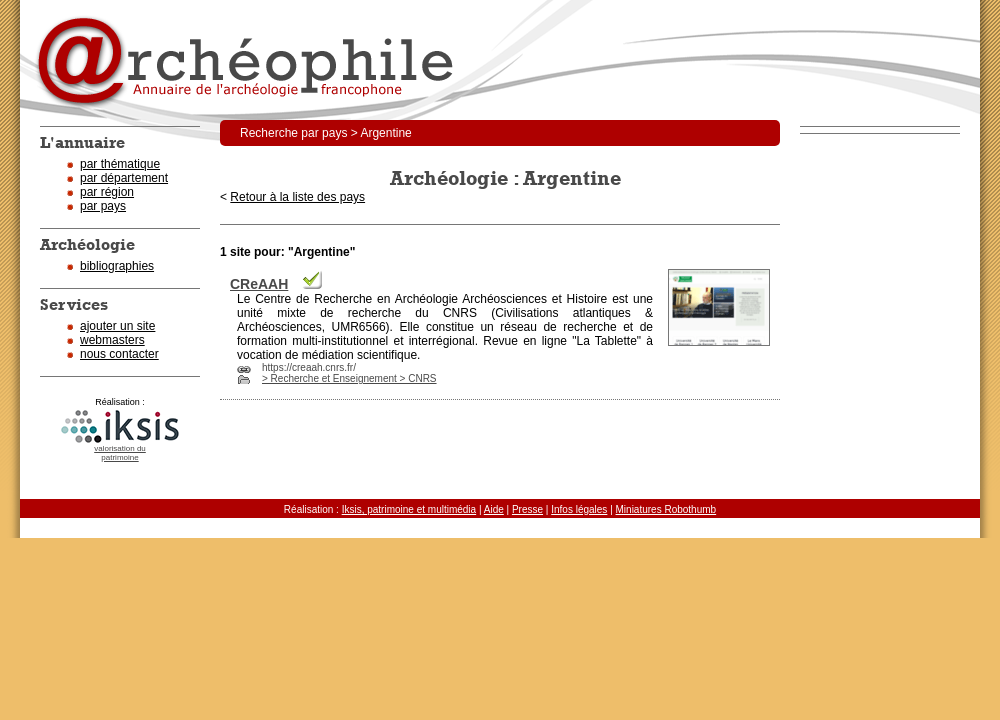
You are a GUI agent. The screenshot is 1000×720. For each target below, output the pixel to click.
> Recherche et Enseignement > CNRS (349, 378)
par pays (103, 206)
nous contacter (119, 354)
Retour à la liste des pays (297, 197)
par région (107, 192)
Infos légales (579, 509)
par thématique (120, 164)
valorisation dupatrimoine (120, 453)
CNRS (460, 313)
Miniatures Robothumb (666, 509)
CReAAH (259, 284)
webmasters (112, 340)
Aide (494, 509)
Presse (527, 509)
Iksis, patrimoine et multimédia (409, 509)
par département (124, 178)
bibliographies (117, 266)
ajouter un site (117, 326)
